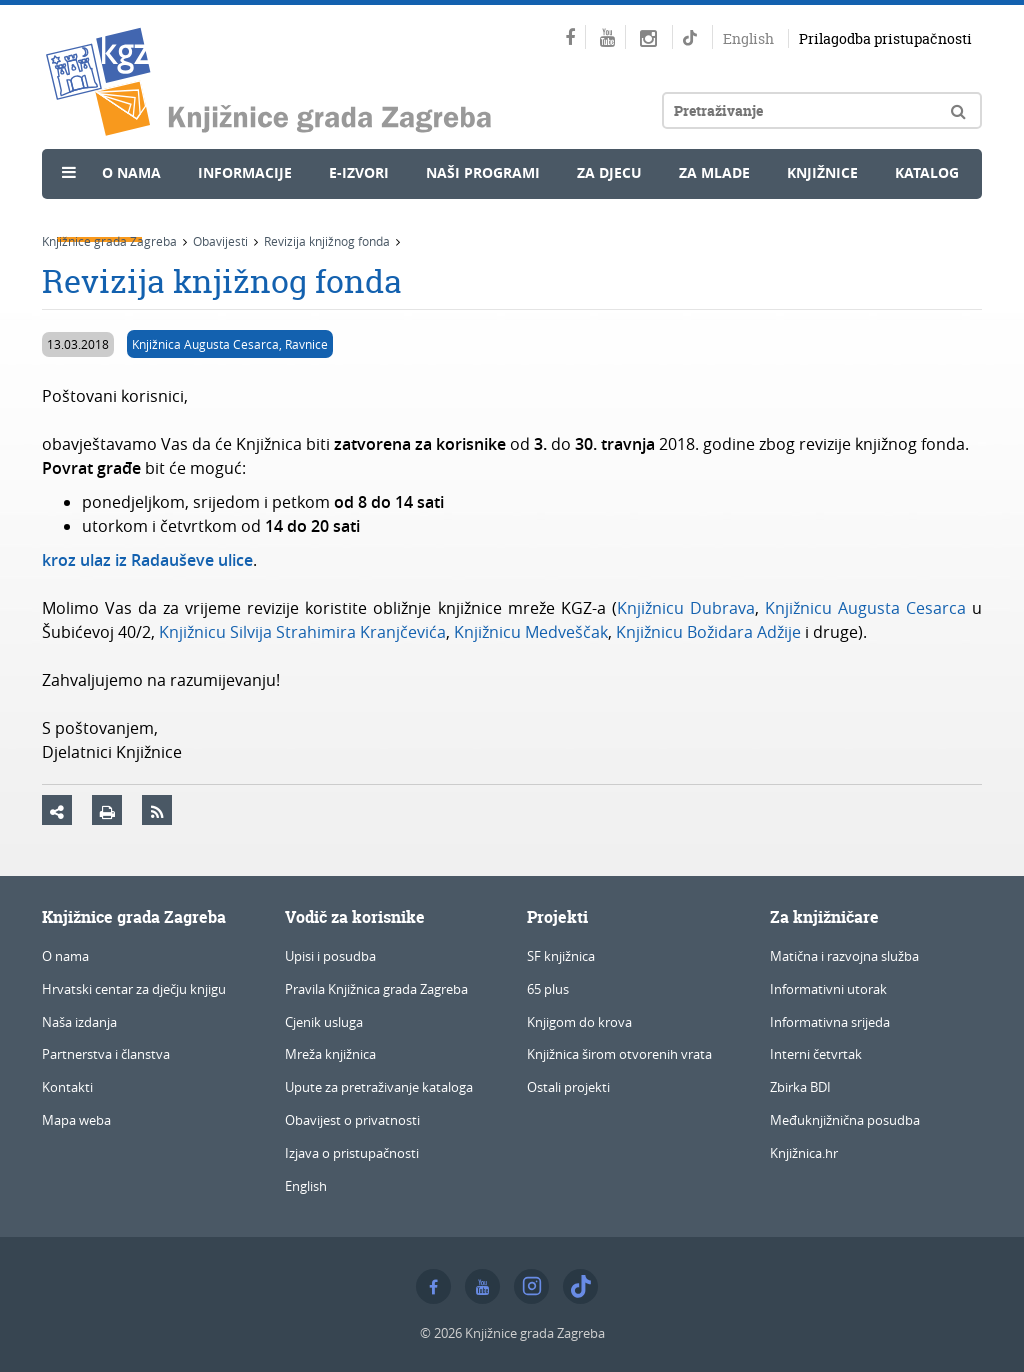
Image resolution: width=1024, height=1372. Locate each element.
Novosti (99, 216)
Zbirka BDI (800, 1087)
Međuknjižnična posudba (845, 1120)
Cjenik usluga (324, 1022)
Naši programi (483, 172)
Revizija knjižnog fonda (327, 241)
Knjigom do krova (579, 1022)
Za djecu (609, 172)
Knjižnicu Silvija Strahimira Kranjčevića (302, 632)
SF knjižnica (561, 956)
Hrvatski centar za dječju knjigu (134, 989)
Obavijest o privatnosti (352, 1120)
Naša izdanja (79, 1022)
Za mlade (714, 172)
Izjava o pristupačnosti (352, 1153)
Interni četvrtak (816, 1054)
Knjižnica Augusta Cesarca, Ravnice (230, 344)
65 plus (548, 989)
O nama (131, 172)
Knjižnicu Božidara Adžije (708, 632)
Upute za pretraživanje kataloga (379, 1087)
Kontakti (67, 1087)
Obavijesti (220, 241)
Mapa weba (76, 1120)
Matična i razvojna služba (844, 956)
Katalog (927, 172)
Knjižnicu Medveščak (531, 632)
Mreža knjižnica (330, 1054)
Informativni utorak (828, 989)
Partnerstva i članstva (106, 1054)
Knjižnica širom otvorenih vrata (619, 1054)
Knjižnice (822, 172)
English (748, 38)
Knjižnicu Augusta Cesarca (865, 608)
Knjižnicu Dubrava (686, 608)
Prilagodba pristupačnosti (885, 38)
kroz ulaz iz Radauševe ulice (147, 560)
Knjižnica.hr (804, 1153)
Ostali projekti (568, 1087)
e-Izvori (359, 172)
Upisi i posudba (330, 956)
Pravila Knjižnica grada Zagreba (376, 989)
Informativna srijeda (830, 1022)
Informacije (245, 172)
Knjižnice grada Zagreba (109, 241)
